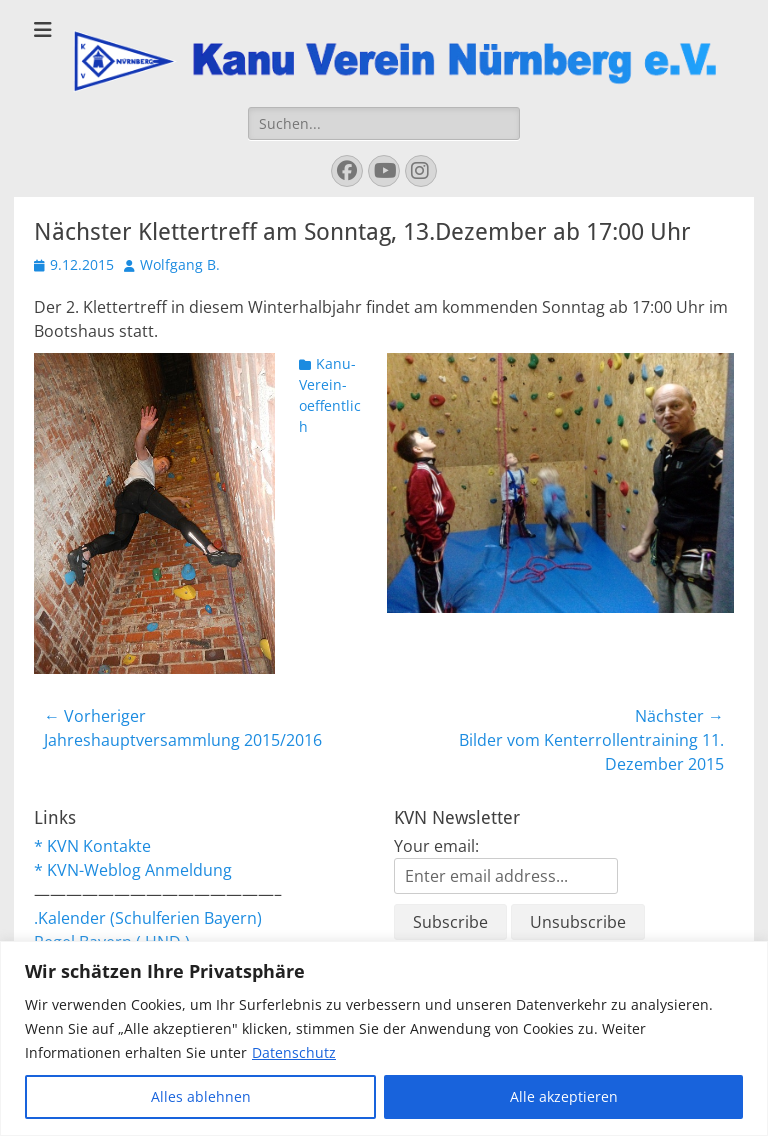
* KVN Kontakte (92, 846)
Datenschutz (294, 1052)
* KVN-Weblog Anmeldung (133, 870)
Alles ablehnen (201, 1096)
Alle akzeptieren (564, 1096)
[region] (384, 1038)
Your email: (436, 846)
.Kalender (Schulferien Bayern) (148, 918)
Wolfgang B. (180, 264)
